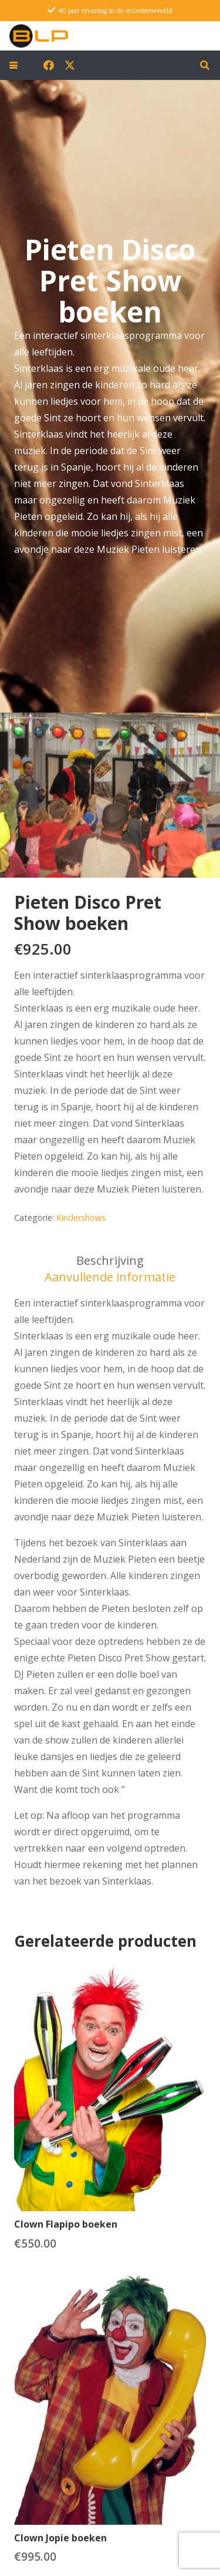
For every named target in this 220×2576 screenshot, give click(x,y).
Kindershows (81, 1217)
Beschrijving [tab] (110, 1260)
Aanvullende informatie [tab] (110, 1277)
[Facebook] (48, 65)
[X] (69, 65)
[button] (13, 65)
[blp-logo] (38, 36)
